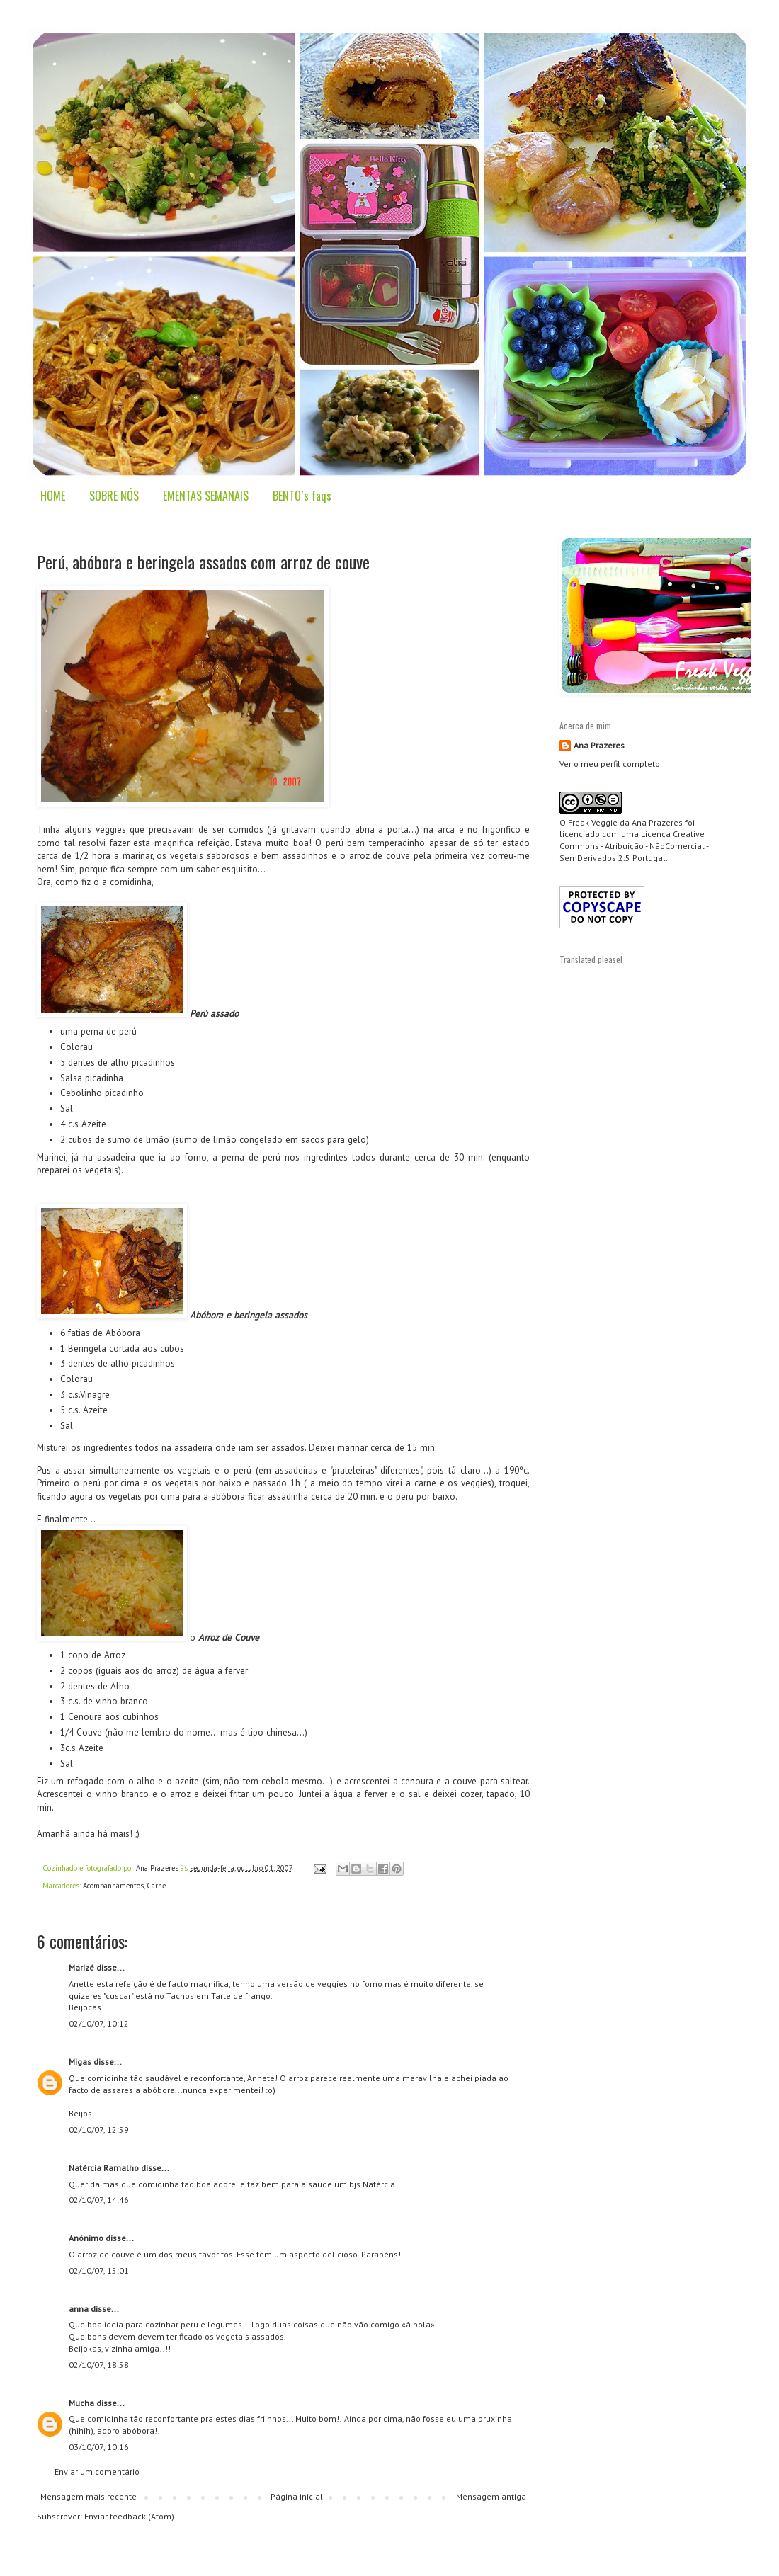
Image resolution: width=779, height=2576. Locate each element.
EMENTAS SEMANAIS (206, 495)
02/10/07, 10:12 (99, 2023)
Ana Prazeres (599, 745)
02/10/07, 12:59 (99, 2129)
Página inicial (297, 2496)
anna (79, 2308)
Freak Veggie (593, 822)
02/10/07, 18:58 (99, 2364)
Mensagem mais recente (88, 2496)
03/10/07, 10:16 (99, 2446)
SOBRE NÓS (114, 495)
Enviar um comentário (97, 2471)
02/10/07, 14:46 (99, 2199)
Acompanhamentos (113, 1886)
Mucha (81, 2403)
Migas (80, 2061)
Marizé (81, 1967)
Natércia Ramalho (104, 2167)
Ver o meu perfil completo (609, 763)
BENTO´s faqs (302, 495)
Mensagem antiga (491, 2496)
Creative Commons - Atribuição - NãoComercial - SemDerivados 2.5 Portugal (633, 845)
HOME (52, 495)
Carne (156, 1886)
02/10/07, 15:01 (99, 2270)
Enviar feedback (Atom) (129, 2516)
